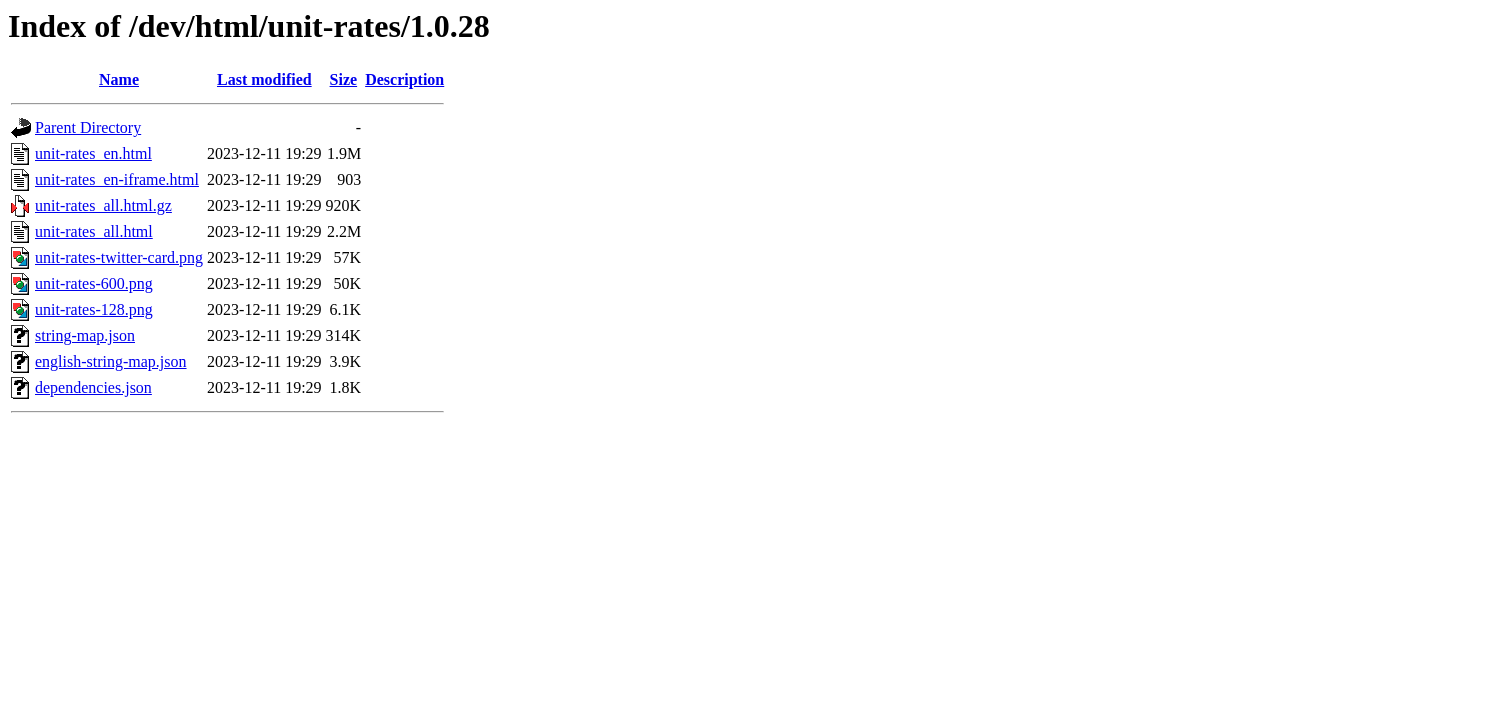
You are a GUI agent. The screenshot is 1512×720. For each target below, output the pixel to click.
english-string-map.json (111, 361)
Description (404, 79)
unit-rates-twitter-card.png (119, 257)
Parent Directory (88, 127)
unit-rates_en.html (93, 153)
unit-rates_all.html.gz (103, 205)
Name (119, 79)
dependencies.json (93, 387)
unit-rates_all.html (94, 231)
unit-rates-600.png (94, 283)
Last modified (264, 79)
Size (344, 79)
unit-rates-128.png (94, 309)
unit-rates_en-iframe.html (117, 179)
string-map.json (85, 335)
